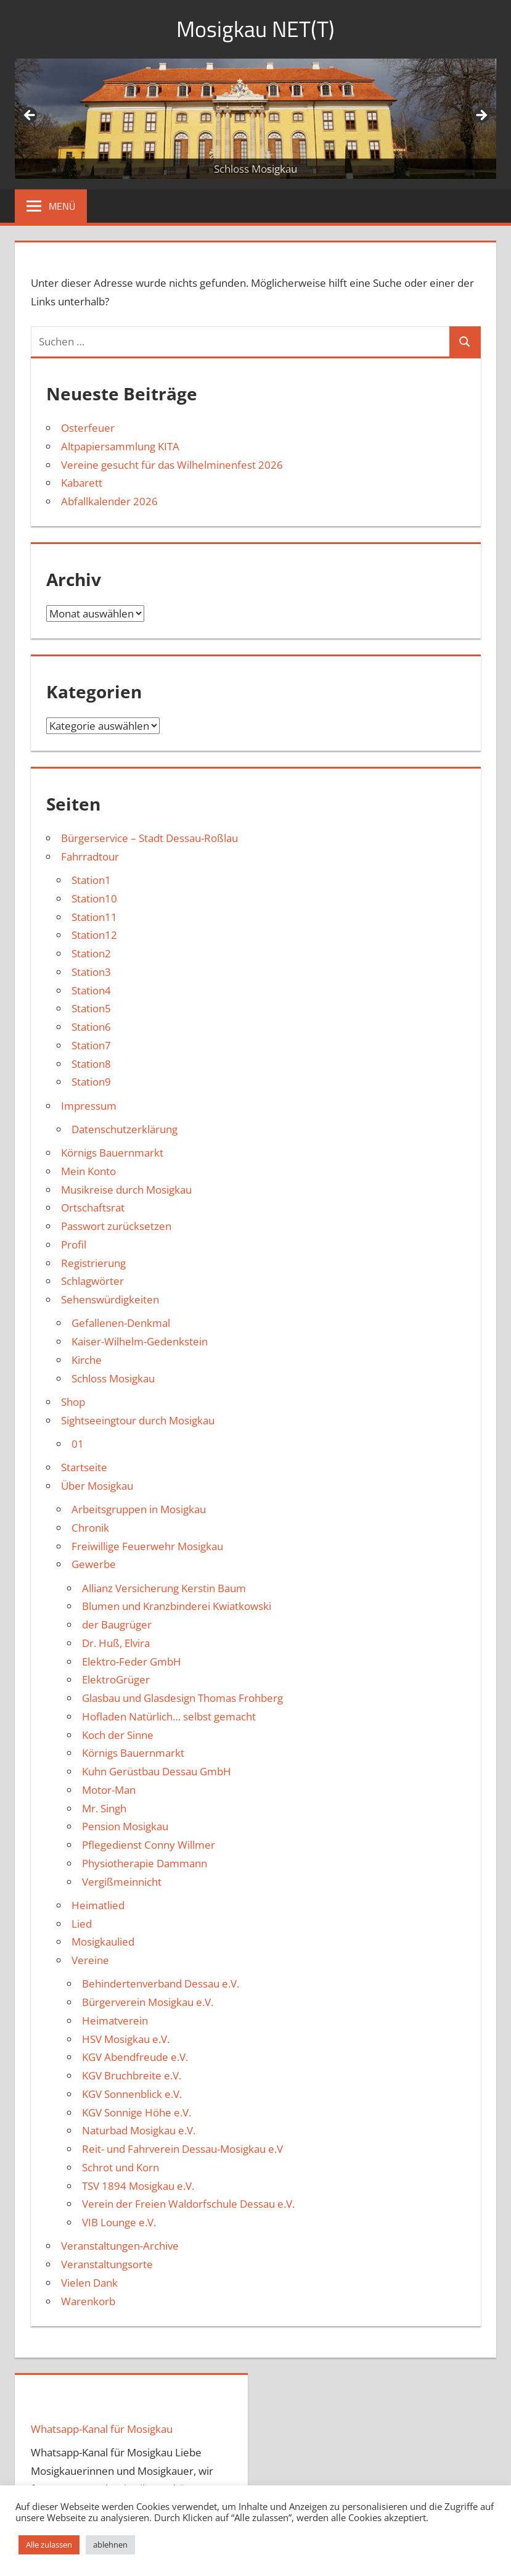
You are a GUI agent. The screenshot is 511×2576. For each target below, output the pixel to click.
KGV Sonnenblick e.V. (132, 2094)
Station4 (91, 990)
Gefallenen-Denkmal (121, 1323)
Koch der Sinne (117, 1735)
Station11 (94, 917)
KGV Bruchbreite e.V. (131, 2075)
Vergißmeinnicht (121, 1882)
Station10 (94, 898)
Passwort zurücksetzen (116, 1226)
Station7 (91, 1045)
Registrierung (93, 1263)
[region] (255, 119)
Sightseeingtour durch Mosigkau (138, 1420)
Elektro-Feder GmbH (131, 1661)
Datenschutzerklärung (125, 1129)
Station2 (91, 953)
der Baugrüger (117, 1624)
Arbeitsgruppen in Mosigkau (139, 1509)
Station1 (91, 880)
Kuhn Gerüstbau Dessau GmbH (156, 1771)
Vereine (90, 1960)
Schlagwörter (92, 1281)
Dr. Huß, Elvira (116, 1643)
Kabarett (81, 483)
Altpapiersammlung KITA (120, 446)
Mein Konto (88, 1171)
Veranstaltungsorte (107, 2264)
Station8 (91, 1064)
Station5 (91, 1008)
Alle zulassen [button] (49, 2544)
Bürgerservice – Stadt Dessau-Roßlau (149, 838)
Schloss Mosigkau (113, 1378)
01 (78, 1444)
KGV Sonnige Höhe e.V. (136, 2112)
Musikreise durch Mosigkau (126, 1190)
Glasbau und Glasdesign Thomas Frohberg (182, 1698)
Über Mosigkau (97, 1486)
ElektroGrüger (116, 1679)
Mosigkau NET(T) (255, 29)
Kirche (87, 1360)
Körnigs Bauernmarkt (112, 1153)
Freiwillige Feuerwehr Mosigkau (147, 1546)
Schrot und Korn (120, 2167)
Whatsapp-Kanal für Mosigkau (102, 2429)
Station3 (91, 972)
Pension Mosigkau (125, 1826)
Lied (82, 1924)
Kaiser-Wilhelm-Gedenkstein (140, 1341)
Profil (73, 1244)
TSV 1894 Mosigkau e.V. (138, 2186)
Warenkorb (88, 2301)
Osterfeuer (88, 428)
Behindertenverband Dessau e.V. (160, 1983)
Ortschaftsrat (93, 1207)
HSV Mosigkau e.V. (126, 2039)
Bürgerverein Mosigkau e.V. (147, 2002)
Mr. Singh (104, 1808)
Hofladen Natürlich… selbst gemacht (169, 1716)
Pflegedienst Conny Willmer (148, 1845)
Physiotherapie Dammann (144, 1863)
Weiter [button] (481, 116)
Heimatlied (98, 1905)
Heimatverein (115, 2020)
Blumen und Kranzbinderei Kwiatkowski (176, 1606)
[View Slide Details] (255, 119)
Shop (73, 1402)
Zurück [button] (30, 116)
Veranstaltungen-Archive (120, 2246)
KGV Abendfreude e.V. (135, 2057)
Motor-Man (109, 1790)
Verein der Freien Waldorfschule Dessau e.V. (188, 2204)
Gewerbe (94, 1564)
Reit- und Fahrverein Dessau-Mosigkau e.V (182, 2149)
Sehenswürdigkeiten (110, 1299)
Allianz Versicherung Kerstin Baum (164, 1588)
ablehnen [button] (110, 2544)
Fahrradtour (90, 856)
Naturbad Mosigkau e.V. (138, 2130)
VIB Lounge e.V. (119, 2222)
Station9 (91, 1082)
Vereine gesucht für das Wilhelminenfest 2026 (172, 465)
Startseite (84, 1467)
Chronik (90, 1528)
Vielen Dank (89, 2283)
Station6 (91, 1027)
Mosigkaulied (103, 1941)
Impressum (89, 1106)
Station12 (94, 935)
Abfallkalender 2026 (109, 501)
